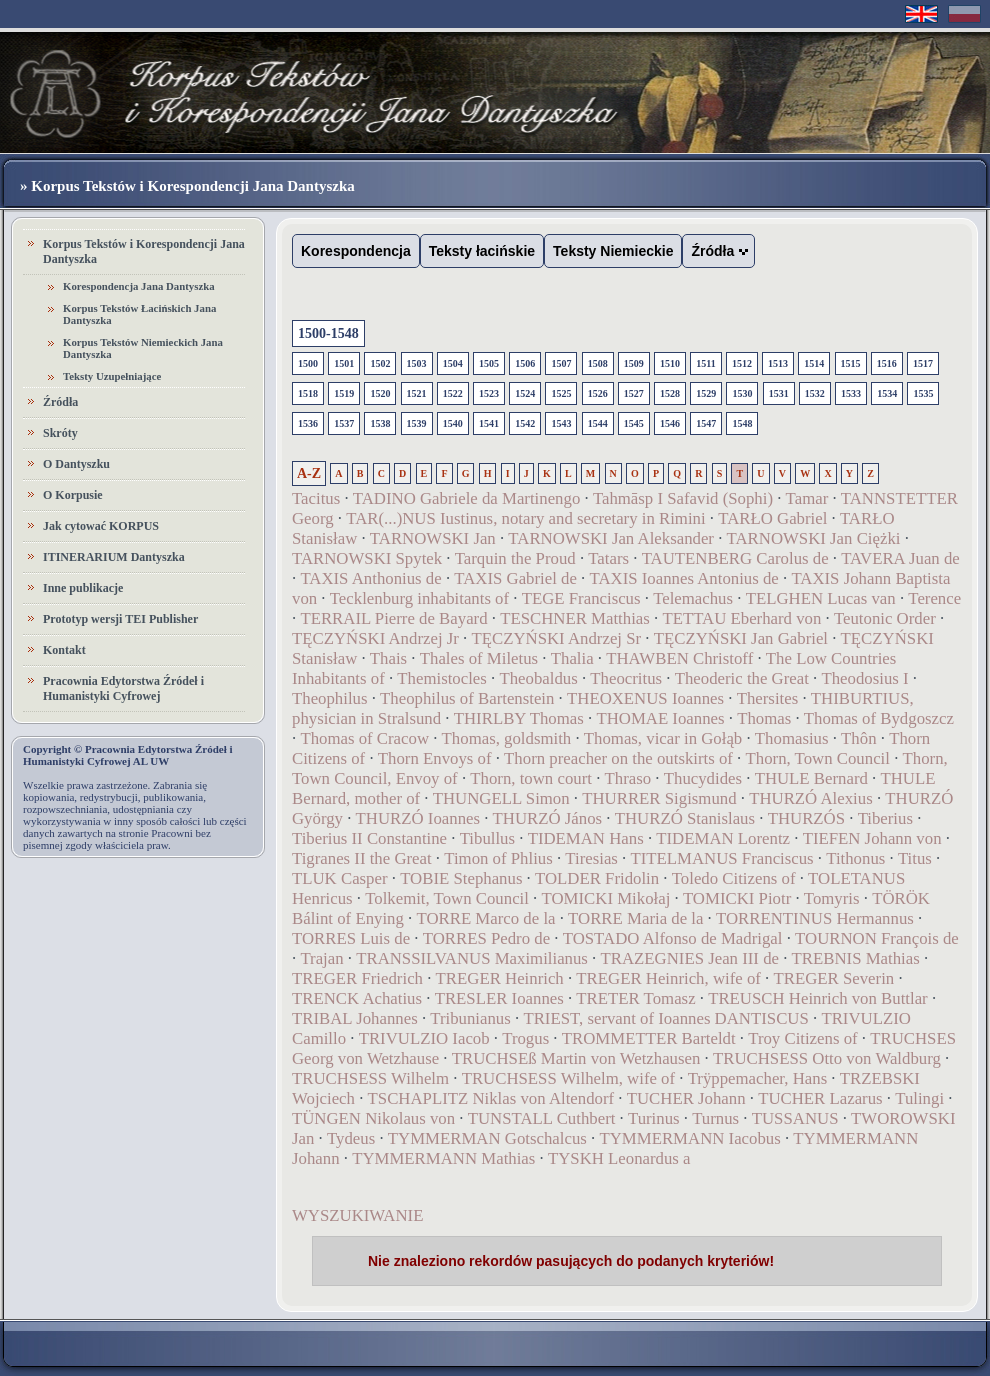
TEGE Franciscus (581, 598)
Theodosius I (864, 678)
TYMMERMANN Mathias (443, 1158)
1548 (742, 423)
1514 (814, 363)
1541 (489, 423)
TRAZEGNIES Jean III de (690, 958)
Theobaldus (538, 678)
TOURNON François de (877, 938)
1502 (380, 363)
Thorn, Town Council (818, 758)
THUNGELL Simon (501, 798)
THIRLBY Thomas (519, 718)
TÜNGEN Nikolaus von (373, 1118)
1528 (670, 393)
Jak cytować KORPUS (101, 526)
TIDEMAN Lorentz (723, 838)
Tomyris (832, 898)
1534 (887, 393)
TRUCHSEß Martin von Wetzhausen (576, 1058)
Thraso (628, 778)
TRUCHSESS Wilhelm (370, 1078)
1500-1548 (328, 333)
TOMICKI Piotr (737, 898)
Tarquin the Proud (515, 558)
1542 (525, 423)
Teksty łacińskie (482, 251)
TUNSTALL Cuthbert (542, 1118)
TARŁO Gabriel (772, 518)
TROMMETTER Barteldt (649, 1038)
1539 (417, 423)
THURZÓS (806, 818)
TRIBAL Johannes (355, 1018)
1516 (887, 363)
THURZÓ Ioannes (418, 818)
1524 (525, 393)
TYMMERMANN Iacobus (689, 1138)
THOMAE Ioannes (660, 718)
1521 (417, 393)
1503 (417, 363)
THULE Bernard (811, 778)
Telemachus (693, 598)
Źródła (60, 402)
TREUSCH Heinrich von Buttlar (818, 998)
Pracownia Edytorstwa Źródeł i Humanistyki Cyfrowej (123, 688)
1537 (344, 423)
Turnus (715, 1118)
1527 (634, 393)
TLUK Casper (340, 878)
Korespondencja (356, 251)
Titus (915, 858)
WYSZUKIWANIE (357, 1215)
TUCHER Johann (686, 1098)
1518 (308, 393)
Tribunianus (470, 1018)
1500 (308, 363)
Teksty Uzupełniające (112, 376)
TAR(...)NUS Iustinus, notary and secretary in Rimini (525, 518)
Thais (388, 658)
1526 (598, 393)
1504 (453, 363)
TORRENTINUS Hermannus (815, 918)
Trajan (321, 958)
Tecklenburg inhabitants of (419, 598)
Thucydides (703, 778)
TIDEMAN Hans (586, 838)
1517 (923, 363)
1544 (598, 423)
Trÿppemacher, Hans (757, 1078)
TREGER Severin (833, 978)
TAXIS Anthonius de (370, 578)
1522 (453, 393)
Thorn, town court (531, 778)
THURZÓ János (548, 818)
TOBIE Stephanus (461, 878)
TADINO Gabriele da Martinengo (466, 498)
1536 (308, 423)
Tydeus (351, 1138)
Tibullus (487, 838)
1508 (598, 363)
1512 (742, 363)
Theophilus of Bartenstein (467, 698)
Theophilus (330, 698)
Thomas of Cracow (364, 738)
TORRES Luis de (351, 938)
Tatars (608, 558)
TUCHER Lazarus (820, 1098)
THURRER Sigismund (659, 798)
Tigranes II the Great (362, 858)
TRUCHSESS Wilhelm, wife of (568, 1078)
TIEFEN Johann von (872, 838)
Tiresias (591, 858)
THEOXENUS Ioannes (645, 698)
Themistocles (441, 678)
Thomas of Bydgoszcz (879, 718)
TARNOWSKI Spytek (367, 558)
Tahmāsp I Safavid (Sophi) (683, 498)
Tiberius (885, 818)
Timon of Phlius (498, 858)
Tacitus (316, 498)
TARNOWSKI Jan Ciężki (814, 538)
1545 (634, 423)
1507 (561, 363)
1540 (453, 423)
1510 (670, 363)
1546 (670, 423)
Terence (934, 598)
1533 (851, 393)
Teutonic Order (885, 618)
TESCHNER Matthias (575, 618)
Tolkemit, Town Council (447, 898)
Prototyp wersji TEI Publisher (120, 619)
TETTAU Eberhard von (743, 618)
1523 (489, 393)
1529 (706, 393)
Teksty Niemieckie (613, 251)
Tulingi (919, 1098)
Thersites (768, 698)
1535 (923, 393)
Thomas (764, 718)
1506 (525, 363)
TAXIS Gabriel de (515, 578)
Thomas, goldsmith (507, 738)
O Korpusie (73, 495)
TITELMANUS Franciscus (721, 858)
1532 (815, 393)
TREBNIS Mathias (856, 958)
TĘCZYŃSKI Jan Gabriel (741, 638)
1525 (561, 393)
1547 (706, 423)
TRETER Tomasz (635, 998)
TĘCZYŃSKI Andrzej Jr (375, 638)
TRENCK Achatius (357, 998)
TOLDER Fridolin (597, 878)
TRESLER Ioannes (499, 998)
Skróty (60, 433)
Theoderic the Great (742, 678)
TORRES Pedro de (486, 938)
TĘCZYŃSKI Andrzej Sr (556, 638)
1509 (634, 363)
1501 (344, 363)
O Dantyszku (76, 464)
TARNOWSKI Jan (433, 538)
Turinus (654, 1118)
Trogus (525, 1038)
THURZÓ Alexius (811, 798)
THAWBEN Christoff (679, 658)
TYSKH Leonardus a (619, 1158)
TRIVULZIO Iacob (424, 1038)
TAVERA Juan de (900, 558)
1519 (344, 393)
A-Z (309, 473)
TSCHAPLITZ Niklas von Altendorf (491, 1098)
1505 (489, 363)
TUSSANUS (795, 1118)
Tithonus (855, 858)
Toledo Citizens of (734, 878)
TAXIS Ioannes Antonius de (684, 578)
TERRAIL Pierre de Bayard (393, 618)
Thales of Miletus (479, 658)
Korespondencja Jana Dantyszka (139, 286)
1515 (851, 363)
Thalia (572, 658)
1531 (779, 393)
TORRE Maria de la (635, 918)
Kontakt (64, 650)
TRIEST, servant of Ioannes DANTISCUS (665, 1018)
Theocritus (626, 678)
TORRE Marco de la (485, 918)
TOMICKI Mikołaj (606, 898)
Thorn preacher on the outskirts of (618, 758)
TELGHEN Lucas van (821, 598)
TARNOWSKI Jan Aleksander (611, 538)
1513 (778, 363)
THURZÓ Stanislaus (685, 818)
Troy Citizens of (802, 1038)
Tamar (807, 498)
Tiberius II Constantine (369, 838)
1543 (561, 423)
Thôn (858, 738)
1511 (705, 363)
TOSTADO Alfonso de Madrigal (673, 938)
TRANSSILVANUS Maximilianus (472, 958)
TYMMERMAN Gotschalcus (487, 1138)
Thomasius (792, 738)
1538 (380, 423)
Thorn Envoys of (435, 758)
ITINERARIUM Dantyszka (114, 557)
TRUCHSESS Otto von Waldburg (827, 1058)
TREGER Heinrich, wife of (668, 978)
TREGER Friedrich (357, 978)
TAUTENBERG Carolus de (735, 558)
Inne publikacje (83, 588)
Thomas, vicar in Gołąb (663, 738)
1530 (742, 393)
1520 (380, 393)
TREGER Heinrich (500, 978)
